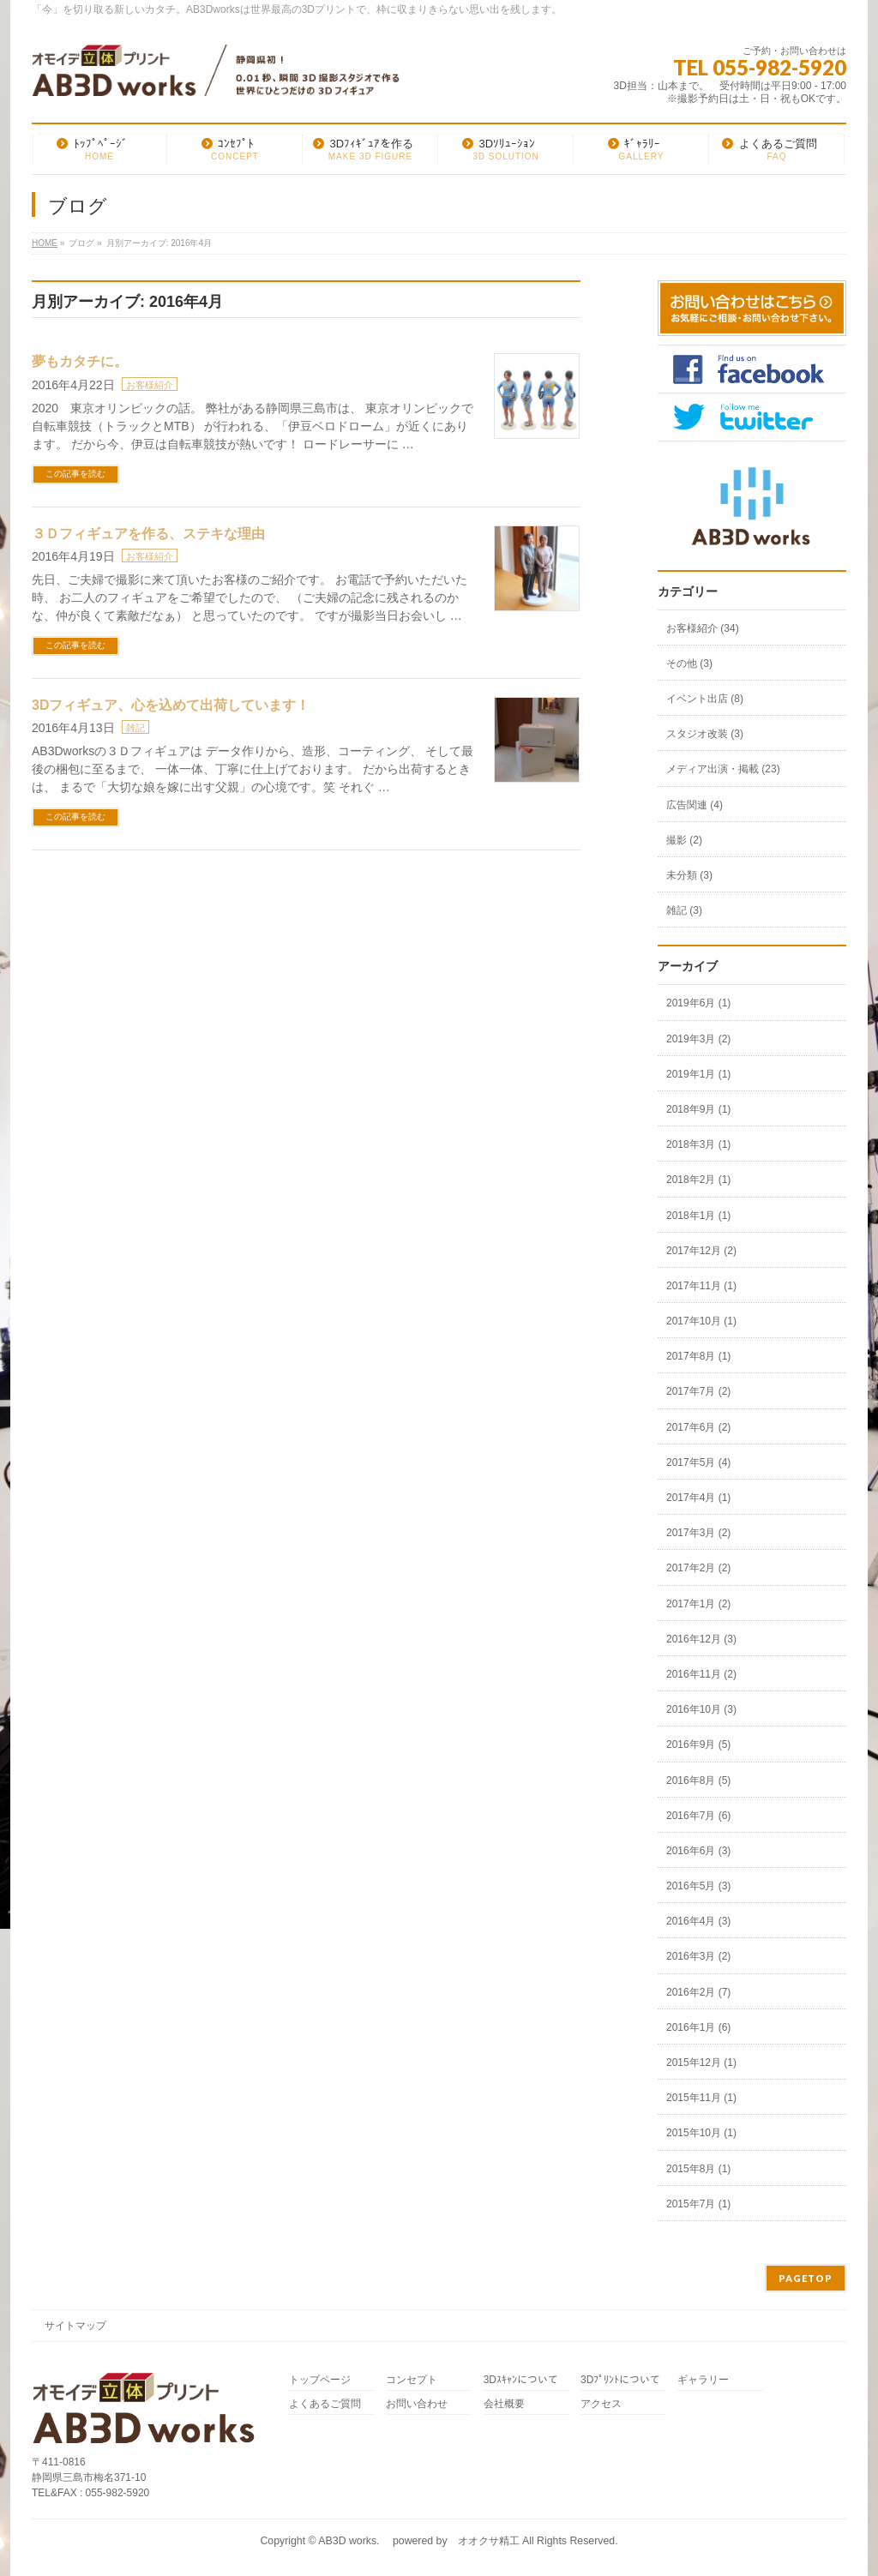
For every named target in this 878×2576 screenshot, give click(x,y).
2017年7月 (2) (698, 1391)
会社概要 (504, 2404)
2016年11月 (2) (701, 1674)
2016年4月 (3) (698, 1921)
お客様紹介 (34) (702, 628)
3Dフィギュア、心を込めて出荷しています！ (171, 705)
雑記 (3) (684, 910)
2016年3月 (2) (698, 1956)
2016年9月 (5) (698, 1744)
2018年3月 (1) (698, 1144)
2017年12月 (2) (701, 1251)
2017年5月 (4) (698, 1462)
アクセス (601, 2404)
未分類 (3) (689, 875)
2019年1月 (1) (698, 1074)
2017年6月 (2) (698, 1427)
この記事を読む (75, 473)
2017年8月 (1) (698, 1356)
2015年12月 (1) (701, 2063)
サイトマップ (75, 2326)
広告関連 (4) (694, 805)
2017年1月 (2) (698, 1604)
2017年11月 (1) (701, 1286)
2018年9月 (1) (698, 1109)
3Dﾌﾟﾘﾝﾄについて (620, 2380)
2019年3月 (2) (698, 1039)
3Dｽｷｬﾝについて (521, 2380)
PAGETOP (806, 2278)
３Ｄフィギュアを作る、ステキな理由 (148, 533)
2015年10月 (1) (701, 2133)
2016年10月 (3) (701, 1709)
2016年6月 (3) (698, 1851)
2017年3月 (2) (698, 1533)
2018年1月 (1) (698, 1216)
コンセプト (411, 2380)
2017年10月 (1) (701, 1321)
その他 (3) (689, 664)
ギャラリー (703, 2380)
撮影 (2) (684, 840)
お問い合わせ (417, 2404)
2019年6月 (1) (698, 1003)
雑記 (135, 728)
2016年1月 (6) (698, 2027)
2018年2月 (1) (698, 1180)
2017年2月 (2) (698, 1568)
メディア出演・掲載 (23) (723, 769)
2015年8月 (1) (698, 2169)
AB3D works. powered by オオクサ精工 (418, 2541)
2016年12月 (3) (701, 1639)
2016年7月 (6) (698, 1816)
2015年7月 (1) (698, 2204)
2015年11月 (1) (701, 2098)
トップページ (320, 2380)
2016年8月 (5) (698, 1780)
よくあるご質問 (325, 2404)
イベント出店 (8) (704, 699)
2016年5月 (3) (698, 1886)
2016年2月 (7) (698, 1992)
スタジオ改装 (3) (704, 734)
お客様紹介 (149, 385)
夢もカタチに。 (80, 361)
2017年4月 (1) (698, 1498)
